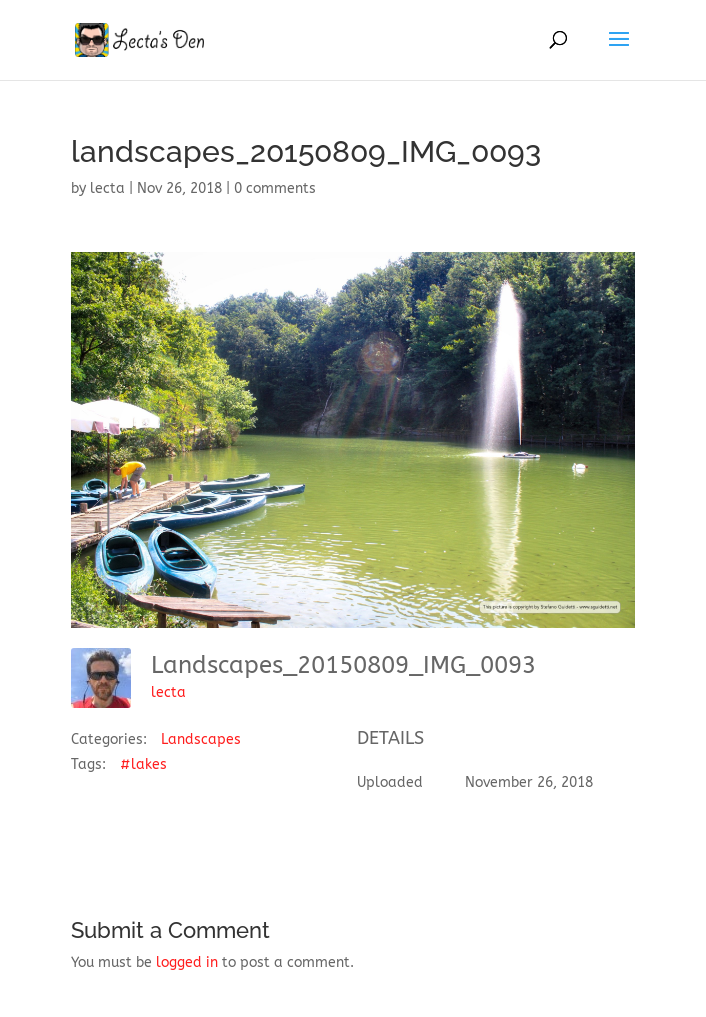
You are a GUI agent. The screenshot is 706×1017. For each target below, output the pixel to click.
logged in (187, 962)
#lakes (143, 764)
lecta (107, 188)
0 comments (275, 188)
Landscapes (201, 739)
